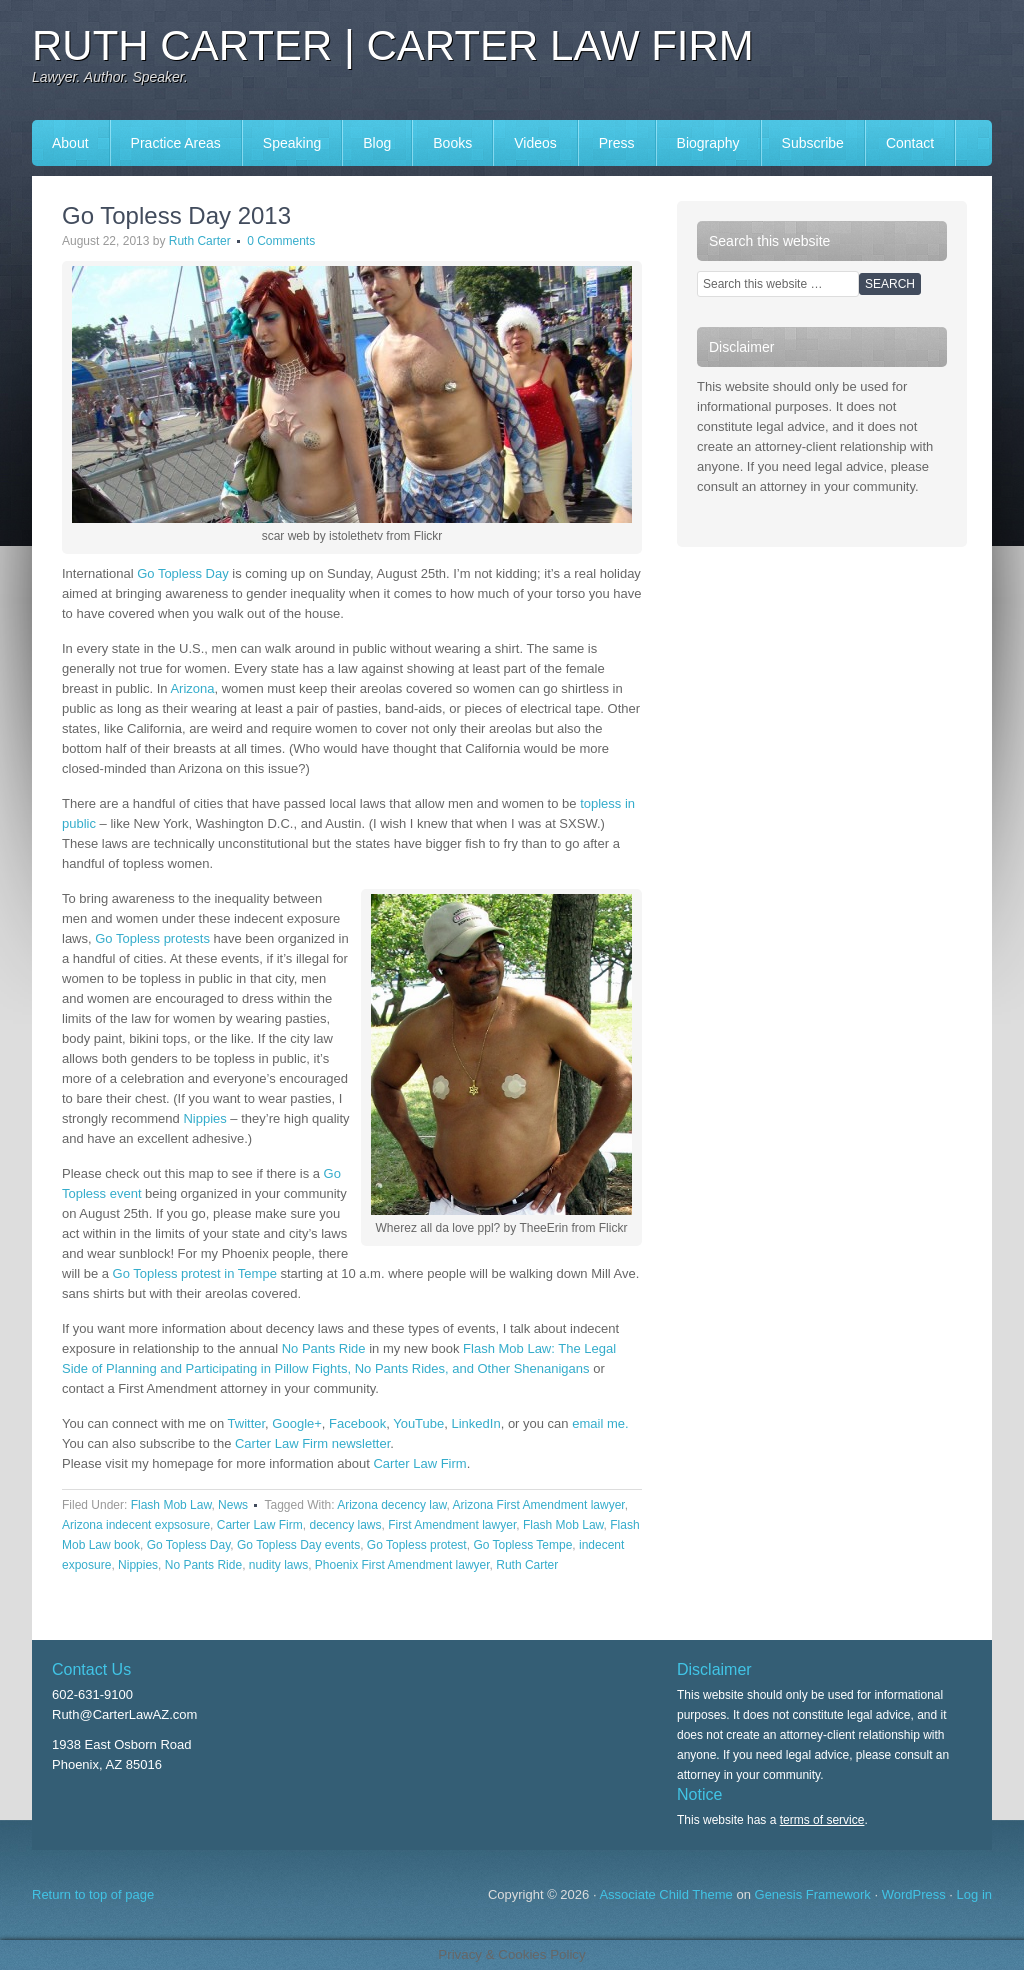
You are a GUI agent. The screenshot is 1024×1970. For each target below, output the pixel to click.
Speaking (292, 143)
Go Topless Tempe (522, 1545)
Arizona (192, 688)
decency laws (345, 1525)
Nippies (203, 1118)
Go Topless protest (417, 1545)
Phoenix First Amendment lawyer (402, 1565)
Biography (708, 143)
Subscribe (813, 143)
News (233, 1505)
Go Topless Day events (298, 1545)
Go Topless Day (183, 573)
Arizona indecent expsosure (136, 1525)
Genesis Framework (813, 1894)
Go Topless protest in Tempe (195, 1273)
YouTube (418, 1423)
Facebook (357, 1423)
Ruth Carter (200, 241)
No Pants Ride (324, 1348)
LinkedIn (476, 1423)
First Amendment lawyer (452, 1525)
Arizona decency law (391, 1505)
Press (617, 143)
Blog (377, 143)
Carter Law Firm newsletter (312, 1443)
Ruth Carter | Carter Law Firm (393, 45)
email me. (600, 1423)
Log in (974, 1894)
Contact (910, 143)
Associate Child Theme (665, 1894)
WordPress (914, 1894)
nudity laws (278, 1565)
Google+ (297, 1423)
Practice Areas (176, 143)
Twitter (247, 1423)
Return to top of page (93, 1894)
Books (452, 143)
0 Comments (281, 241)
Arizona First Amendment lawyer (539, 1505)
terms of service (822, 1820)
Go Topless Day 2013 (176, 215)
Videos (535, 143)
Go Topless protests (152, 938)
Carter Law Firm (419, 1463)
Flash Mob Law (171, 1505)
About (70, 143)
